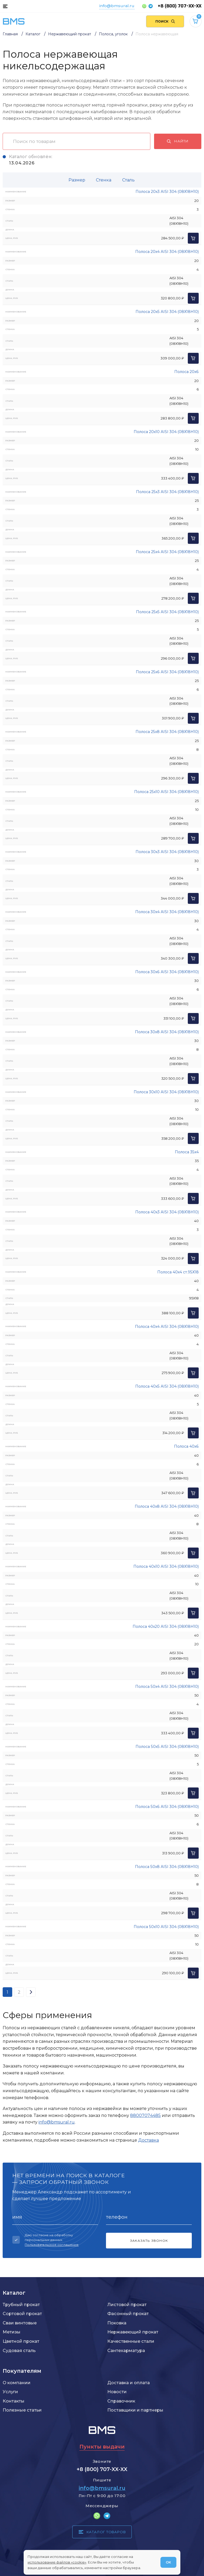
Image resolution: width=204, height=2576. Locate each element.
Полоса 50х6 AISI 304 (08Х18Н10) (167, 1806)
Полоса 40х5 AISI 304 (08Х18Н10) (167, 1386)
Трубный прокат (21, 2304)
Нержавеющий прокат (132, 2331)
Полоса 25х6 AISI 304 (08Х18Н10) (167, 672)
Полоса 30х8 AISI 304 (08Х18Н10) (167, 1031)
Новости (117, 2391)
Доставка (148, 2140)
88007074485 (145, 2115)
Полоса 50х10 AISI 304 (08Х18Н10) (166, 1926)
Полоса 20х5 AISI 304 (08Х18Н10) (167, 311)
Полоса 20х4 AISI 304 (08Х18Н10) (167, 251)
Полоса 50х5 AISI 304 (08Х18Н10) (167, 1746)
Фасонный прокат (128, 2313)
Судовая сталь (19, 2350)
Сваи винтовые (20, 2322)
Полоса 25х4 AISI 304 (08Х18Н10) (167, 551)
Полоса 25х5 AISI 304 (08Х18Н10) (167, 611)
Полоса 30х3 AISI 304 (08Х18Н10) (167, 851)
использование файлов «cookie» (57, 2562)
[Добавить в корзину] (193, 238)
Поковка (116, 2322)
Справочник (121, 2401)
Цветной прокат (21, 2341)
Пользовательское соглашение (52, 2245)
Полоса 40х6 (186, 1446)
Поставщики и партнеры (135, 2410)
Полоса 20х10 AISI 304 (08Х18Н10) (166, 431)
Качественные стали (130, 2341)
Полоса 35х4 (187, 1152)
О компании (17, 2382)
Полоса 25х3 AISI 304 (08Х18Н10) (167, 491)
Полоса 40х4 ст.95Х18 (178, 1272)
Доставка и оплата (128, 2382)
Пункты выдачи (102, 2446)
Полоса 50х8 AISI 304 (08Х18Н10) (167, 1866)
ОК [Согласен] (168, 2562)
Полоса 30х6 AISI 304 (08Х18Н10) (167, 971)
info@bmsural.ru (116, 5)
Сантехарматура (126, 2350)
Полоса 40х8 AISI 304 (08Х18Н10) (167, 1506)
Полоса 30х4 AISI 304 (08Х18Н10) (167, 911)
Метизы (11, 2331)
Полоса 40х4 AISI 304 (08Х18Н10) (167, 1326)
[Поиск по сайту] (165, 21)
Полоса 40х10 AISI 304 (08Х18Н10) (166, 1566)
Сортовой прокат (22, 2313)
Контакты (13, 2401)
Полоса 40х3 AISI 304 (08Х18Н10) (167, 1212)
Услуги (10, 2391)
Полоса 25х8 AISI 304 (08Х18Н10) (167, 731)
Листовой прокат (127, 2304)
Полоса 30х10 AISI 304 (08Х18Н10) (166, 1092)
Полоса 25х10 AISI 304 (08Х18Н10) (166, 791)
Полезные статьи (22, 2410)
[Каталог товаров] (5, 6)
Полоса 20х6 (186, 371)
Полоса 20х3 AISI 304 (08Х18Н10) (167, 191)
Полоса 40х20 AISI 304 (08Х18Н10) (166, 1626)
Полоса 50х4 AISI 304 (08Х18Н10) (167, 1686)
